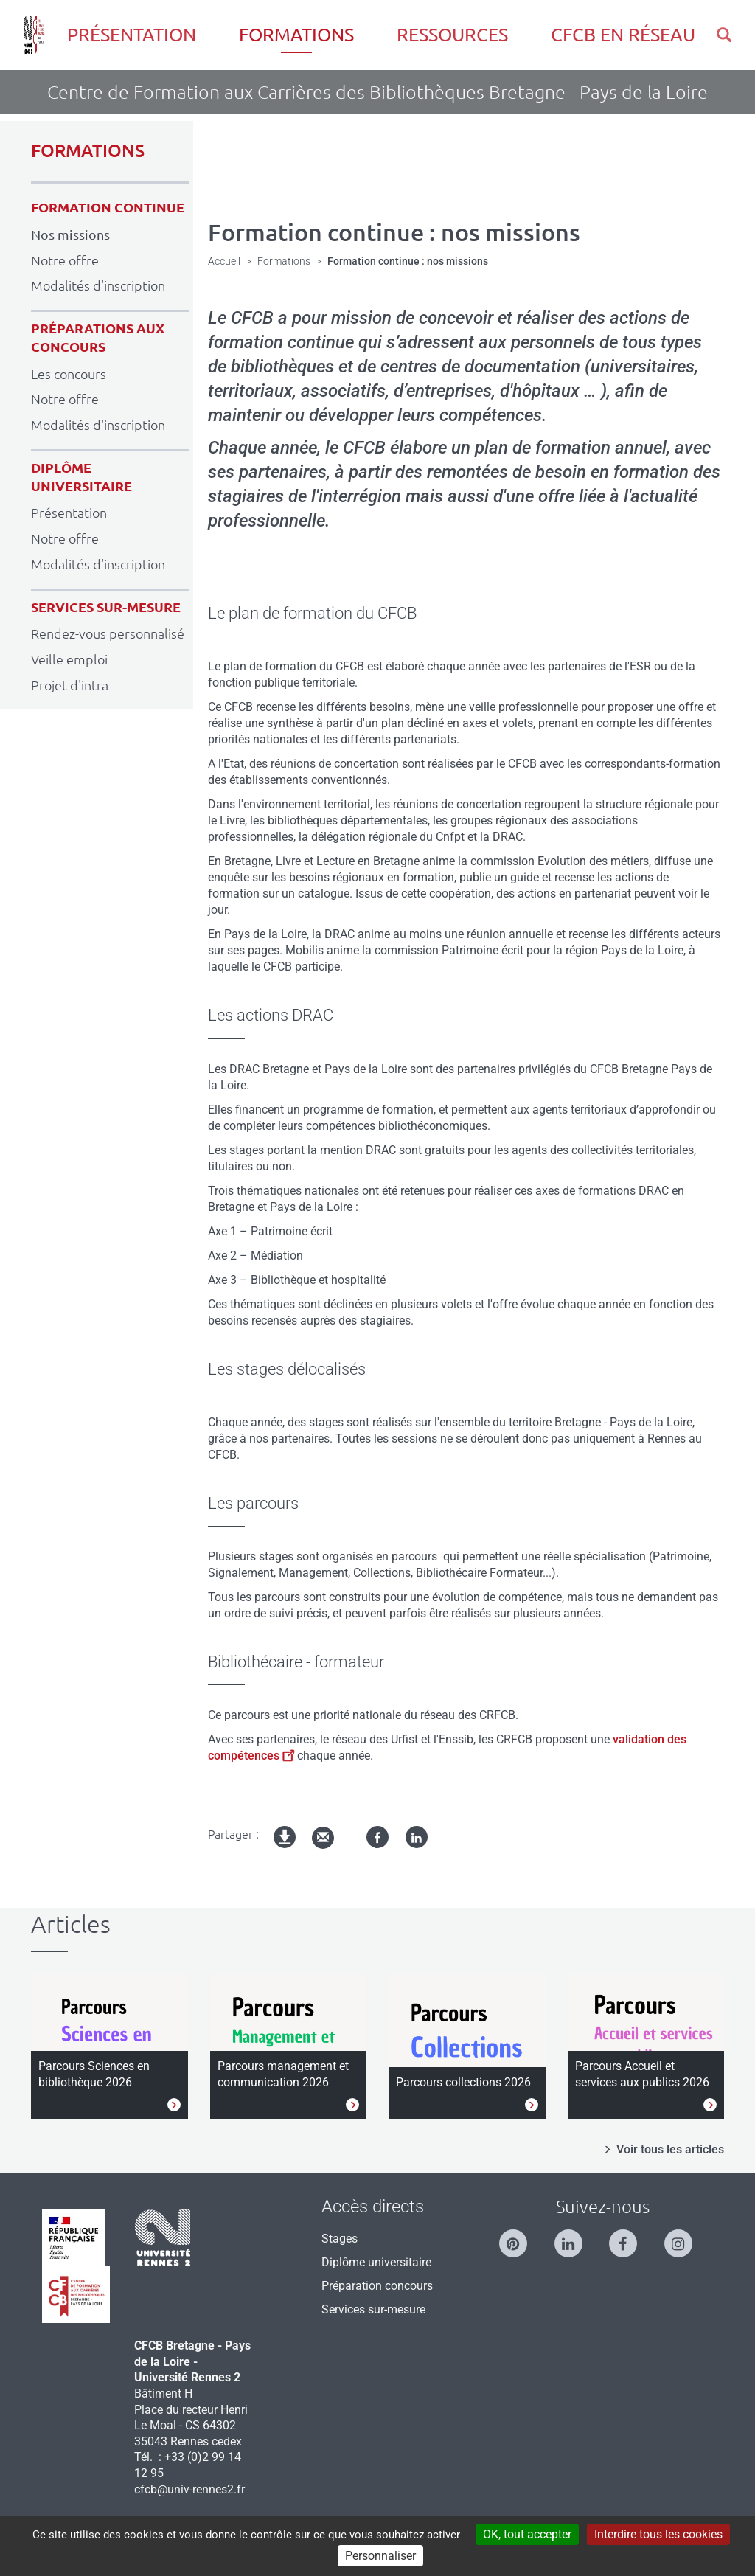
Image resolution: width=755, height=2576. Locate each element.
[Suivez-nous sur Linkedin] (575, 2237)
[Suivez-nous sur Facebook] (630, 2237)
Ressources (452, 34)
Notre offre (65, 260)
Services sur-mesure (373, 2309)
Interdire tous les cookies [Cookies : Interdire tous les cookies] (658, 2534)
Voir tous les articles (670, 2149)
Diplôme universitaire (376, 2262)
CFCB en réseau (623, 34)
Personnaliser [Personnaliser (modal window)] (380, 2556)
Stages (339, 2239)
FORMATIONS (88, 151)
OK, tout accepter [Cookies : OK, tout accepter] (527, 2534)
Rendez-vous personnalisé (107, 633)
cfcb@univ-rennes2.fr (189, 2489)
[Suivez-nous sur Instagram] (685, 2237)
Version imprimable (285, 1849)
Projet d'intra (69, 685)
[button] (724, 35)
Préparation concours (377, 2286)
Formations (296, 34)
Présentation (131, 34)
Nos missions (70, 234)
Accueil (224, 261)
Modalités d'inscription (98, 285)
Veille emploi (69, 659)
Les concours (68, 374)
